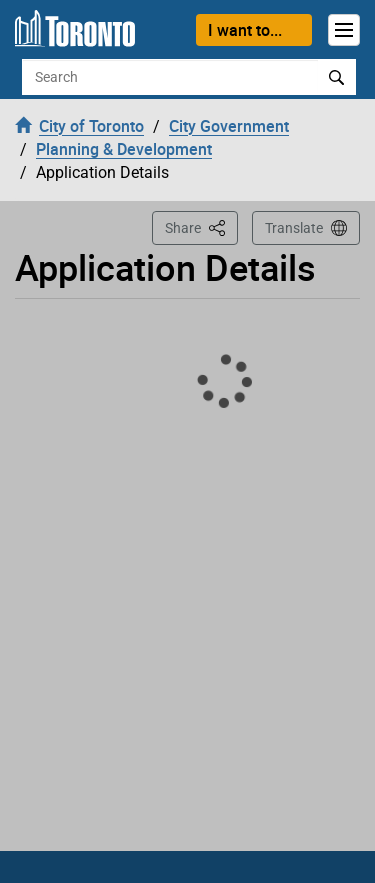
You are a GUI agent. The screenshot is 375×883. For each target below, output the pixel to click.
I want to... (245, 30)
